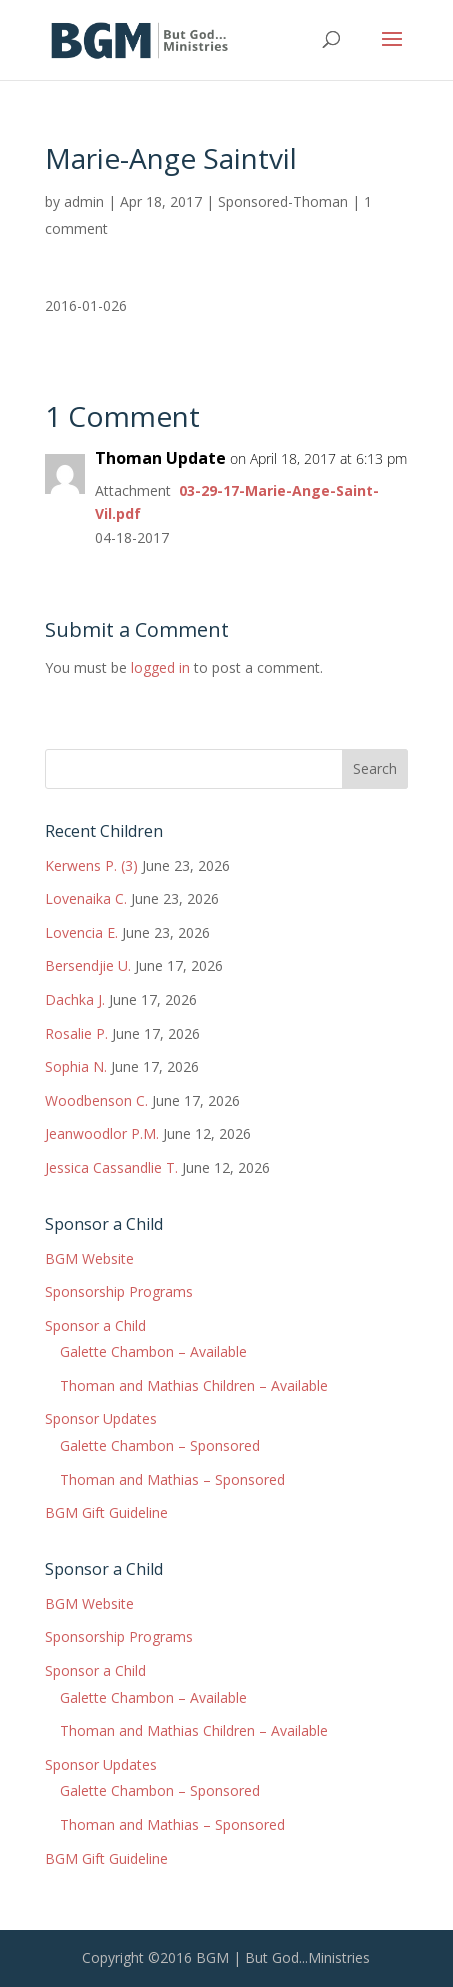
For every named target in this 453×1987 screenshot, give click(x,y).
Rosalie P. (76, 1033)
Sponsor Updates (101, 1418)
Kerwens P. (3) (91, 865)
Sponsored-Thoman (283, 201)
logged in (160, 667)
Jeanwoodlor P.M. (102, 1133)
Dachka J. (75, 999)
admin (84, 201)
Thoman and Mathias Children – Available (194, 1385)
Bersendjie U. (88, 965)
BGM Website (89, 1258)
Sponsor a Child (95, 1325)
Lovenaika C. (86, 898)
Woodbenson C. (96, 1100)
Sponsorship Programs (119, 1291)
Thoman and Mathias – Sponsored (172, 1479)
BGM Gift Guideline (106, 1512)
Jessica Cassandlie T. (111, 1167)
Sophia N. (76, 1066)
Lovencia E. (81, 932)
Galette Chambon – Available (153, 1351)
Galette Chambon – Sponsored (160, 1445)
